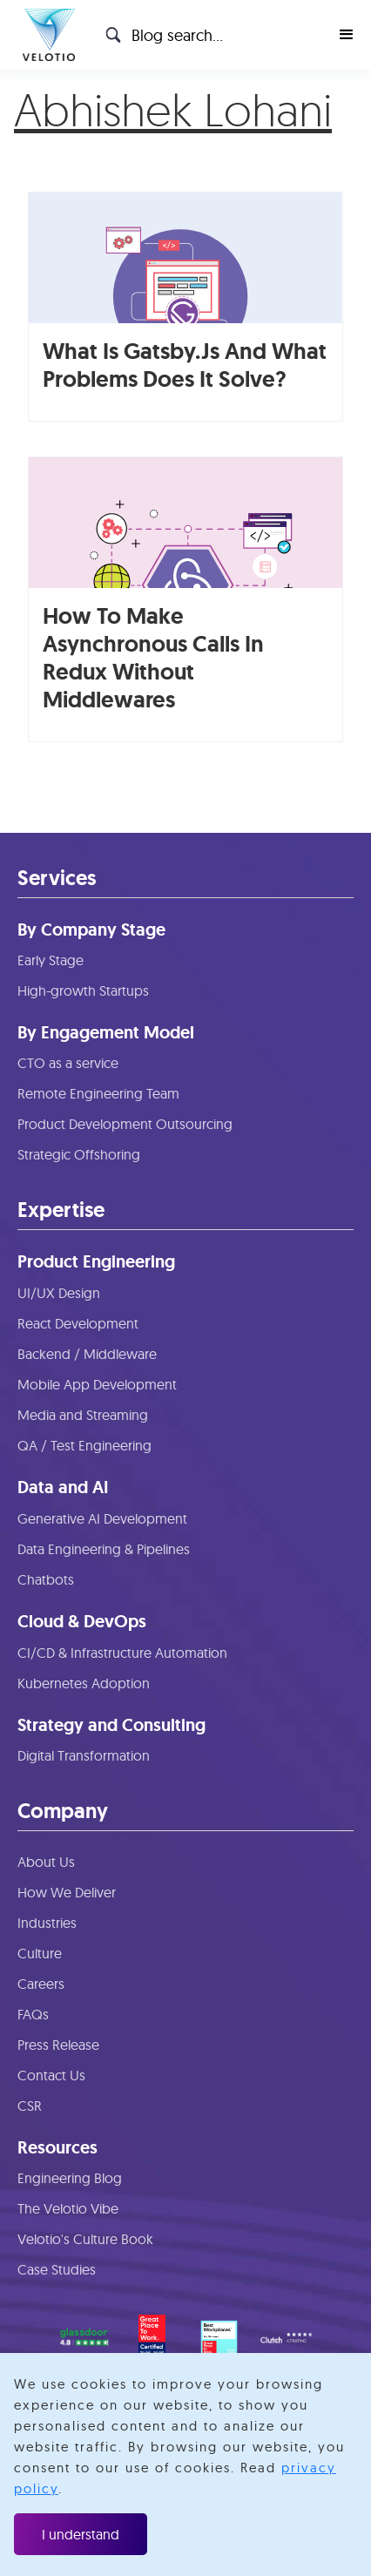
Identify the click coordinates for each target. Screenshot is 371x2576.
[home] (44, 35)
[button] (346, 34)
